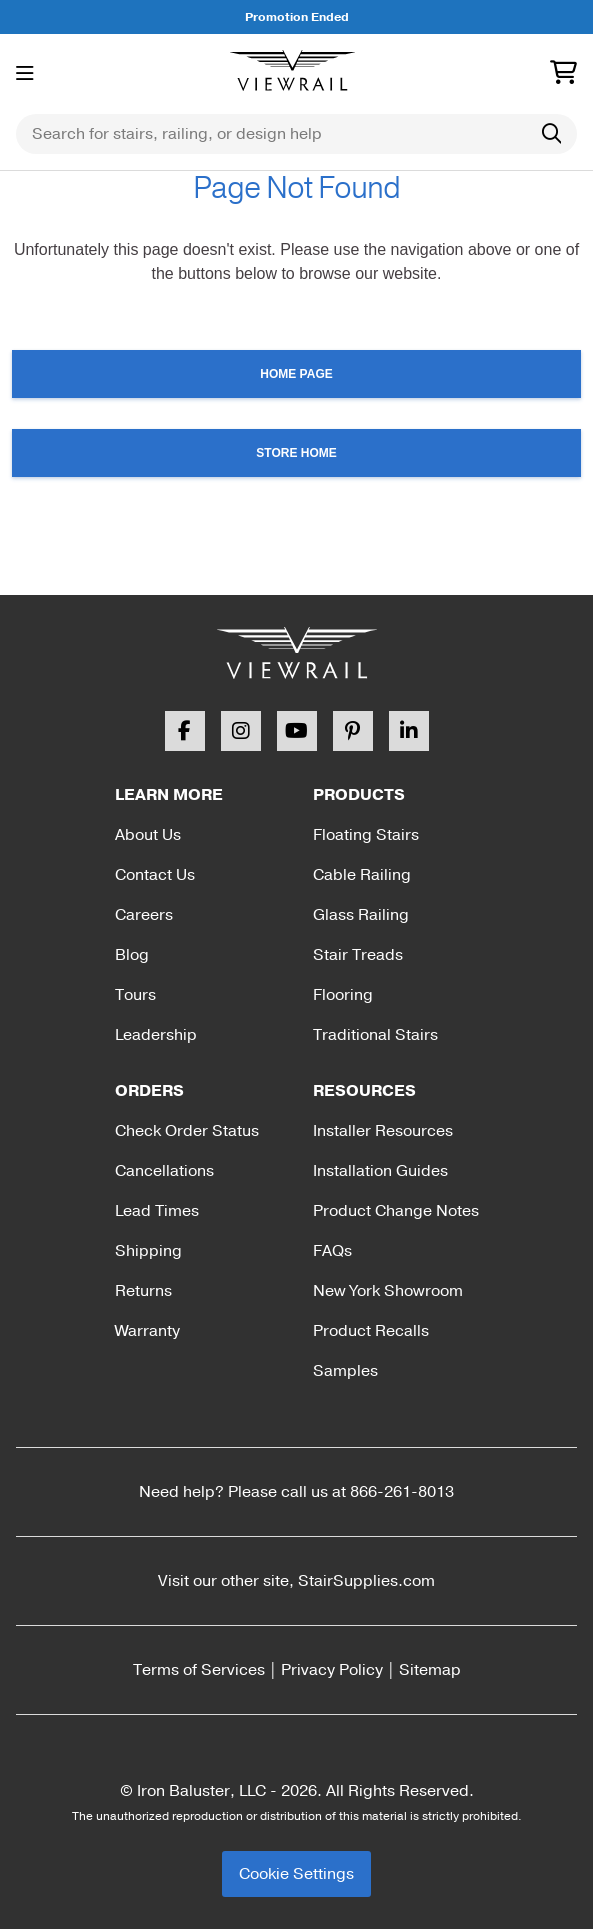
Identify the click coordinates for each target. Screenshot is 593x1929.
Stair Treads (358, 955)
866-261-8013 (402, 1492)
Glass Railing (361, 915)
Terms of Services (199, 1670)
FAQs (332, 1251)
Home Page (296, 374)
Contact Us (155, 875)
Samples (345, 1371)
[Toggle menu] (25, 74)
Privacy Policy (332, 1670)
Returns (143, 1291)
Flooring (343, 995)
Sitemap (430, 1670)
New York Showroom (388, 1291)
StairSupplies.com (366, 1581)
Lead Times (157, 1211)
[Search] (551, 134)
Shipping (148, 1251)
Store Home (296, 453)
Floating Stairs (366, 835)
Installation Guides (380, 1171)
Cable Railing (362, 875)
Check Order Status (187, 1131)
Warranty (147, 1331)
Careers (144, 915)
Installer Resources (383, 1131)
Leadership (156, 1035)
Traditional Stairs (375, 1035)
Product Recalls (371, 1331)
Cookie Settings (296, 1874)
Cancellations (164, 1171)
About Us (148, 835)
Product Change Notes (396, 1211)
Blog (132, 955)
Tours (135, 995)
